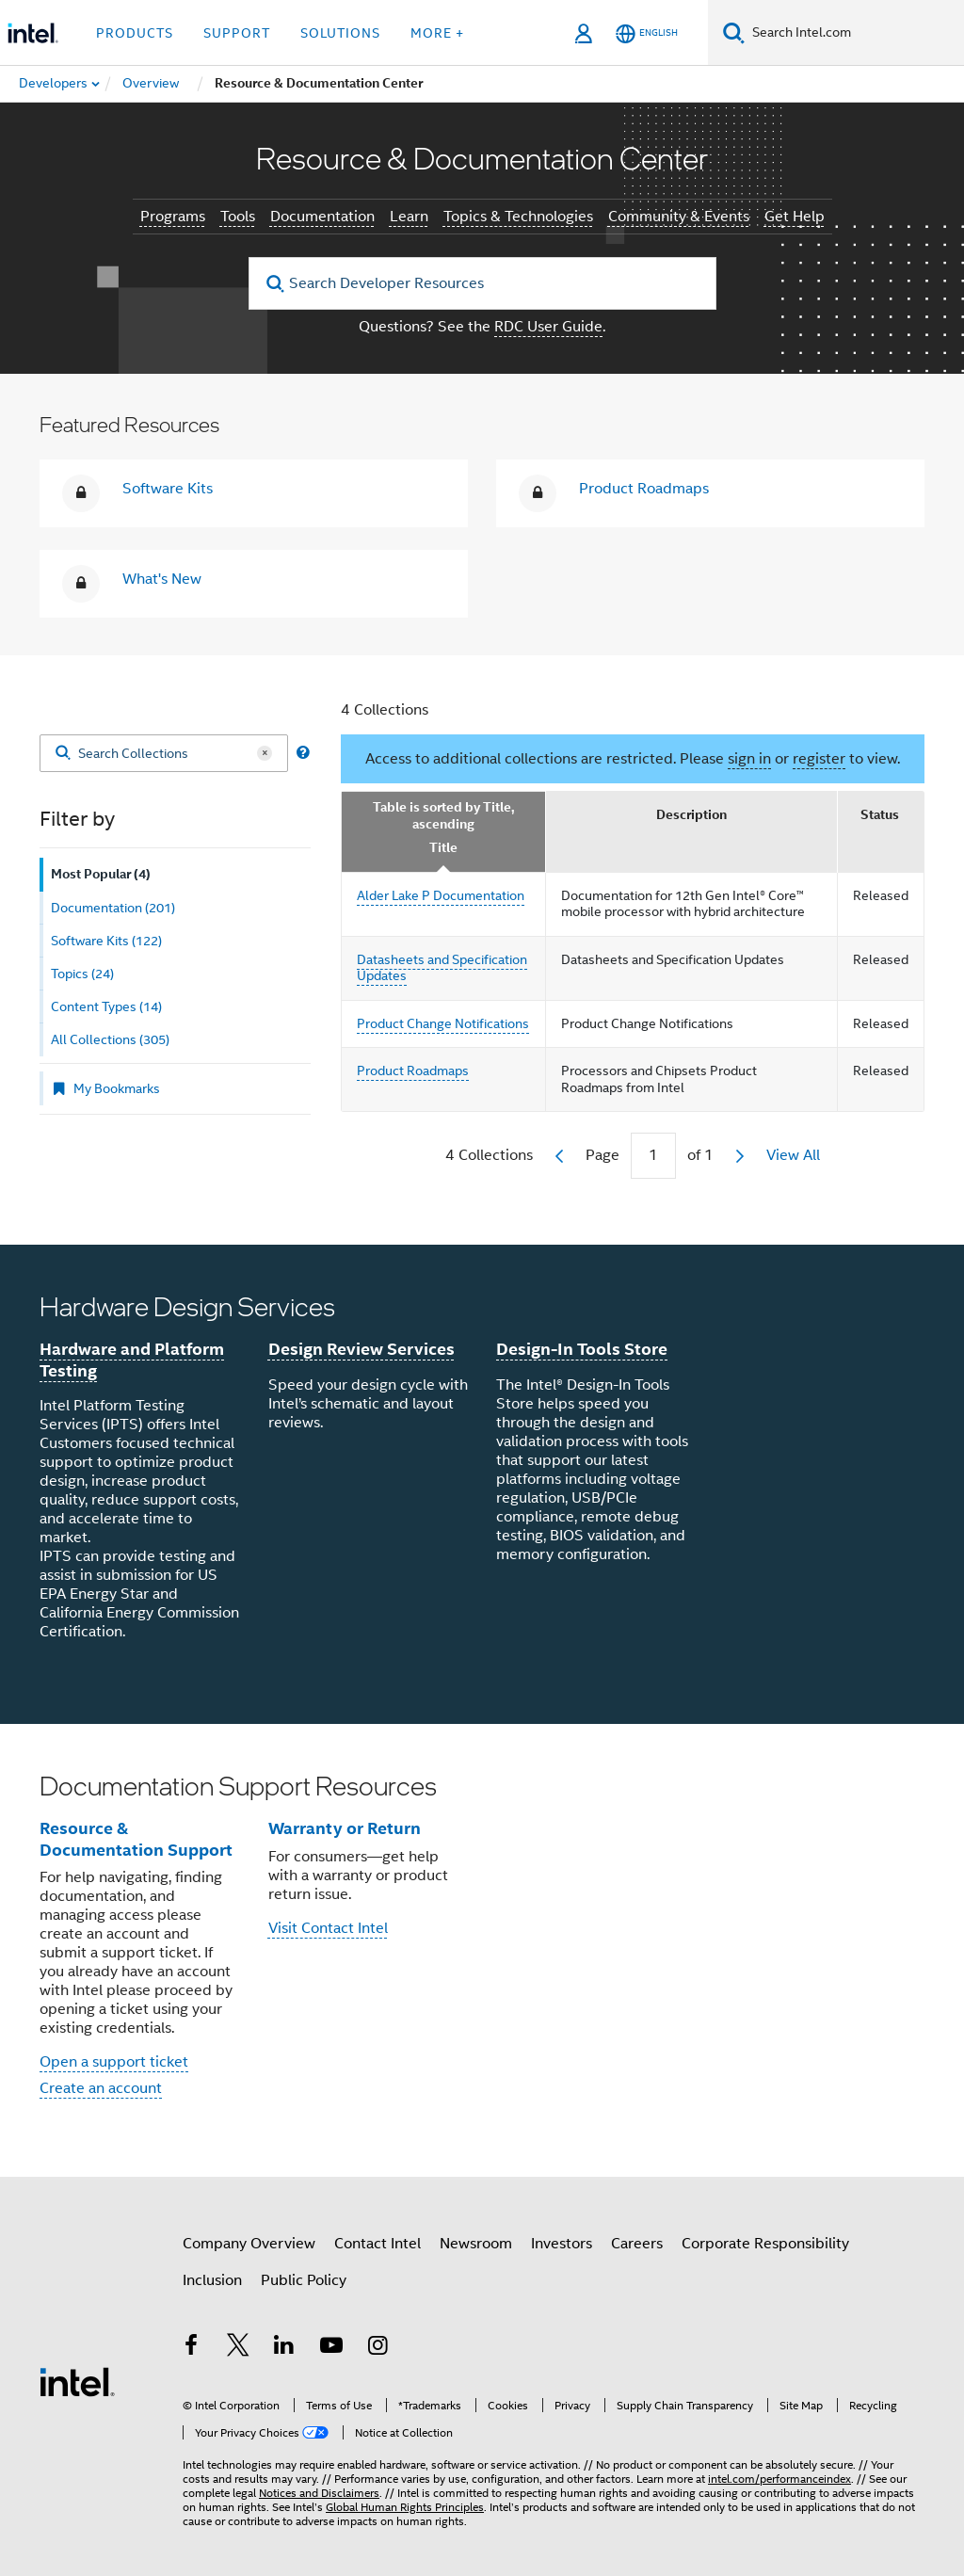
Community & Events (678, 216)
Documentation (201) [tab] (113, 907)
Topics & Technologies (518, 216)
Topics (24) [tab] (82, 973)
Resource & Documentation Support (136, 1838)
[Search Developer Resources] (482, 283)
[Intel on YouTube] (331, 2348)
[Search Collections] (163, 753)
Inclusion (212, 2280)
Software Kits (167, 488)
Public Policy (303, 2280)
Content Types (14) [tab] (106, 1006)
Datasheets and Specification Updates (442, 968)
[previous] (559, 1156)
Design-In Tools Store (581, 1349)
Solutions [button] (340, 32)
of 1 (700, 1155)
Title (443, 848)
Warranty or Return (344, 1828)
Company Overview (249, 2243)
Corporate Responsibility (765, 2243)
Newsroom (476, 2243)
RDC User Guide (548, 326)
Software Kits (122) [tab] (106, 940)
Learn (409, 216)
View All (793, 1155)
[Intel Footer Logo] (77, 2381)
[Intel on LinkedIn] (284, 2348)
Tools (237, 216)
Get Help (794, 216)
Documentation (322, 216)
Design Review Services (361, 1349)
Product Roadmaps (644, 488)
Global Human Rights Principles (405, 2507)
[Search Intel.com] (854, 33)
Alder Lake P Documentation (440, 895)
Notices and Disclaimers (319, 2493)
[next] (740, 1156)
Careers (637, 2243)
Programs (172, 216)
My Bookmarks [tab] (105, 1088)
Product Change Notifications (443, 1023)
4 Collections (384, 709)
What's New (161, 579)
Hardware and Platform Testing (132, 1359)
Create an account (101, 2088)
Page (602, 1155)
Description (691, 815)
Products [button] (134, 32)
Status (879, 815)
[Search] (734, 32)
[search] (276, 284)
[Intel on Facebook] (191, 2348)
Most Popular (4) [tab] (101, 874)
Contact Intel (377, 2243)
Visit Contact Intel (328, 1928)
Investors (561, 2243)
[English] (647, 33)
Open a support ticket (114, 2062)
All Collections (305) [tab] (110, 1039)
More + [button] (437, 32)
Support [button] (236, 32)
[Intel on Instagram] (378, 2348)
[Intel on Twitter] (238, 2348)
